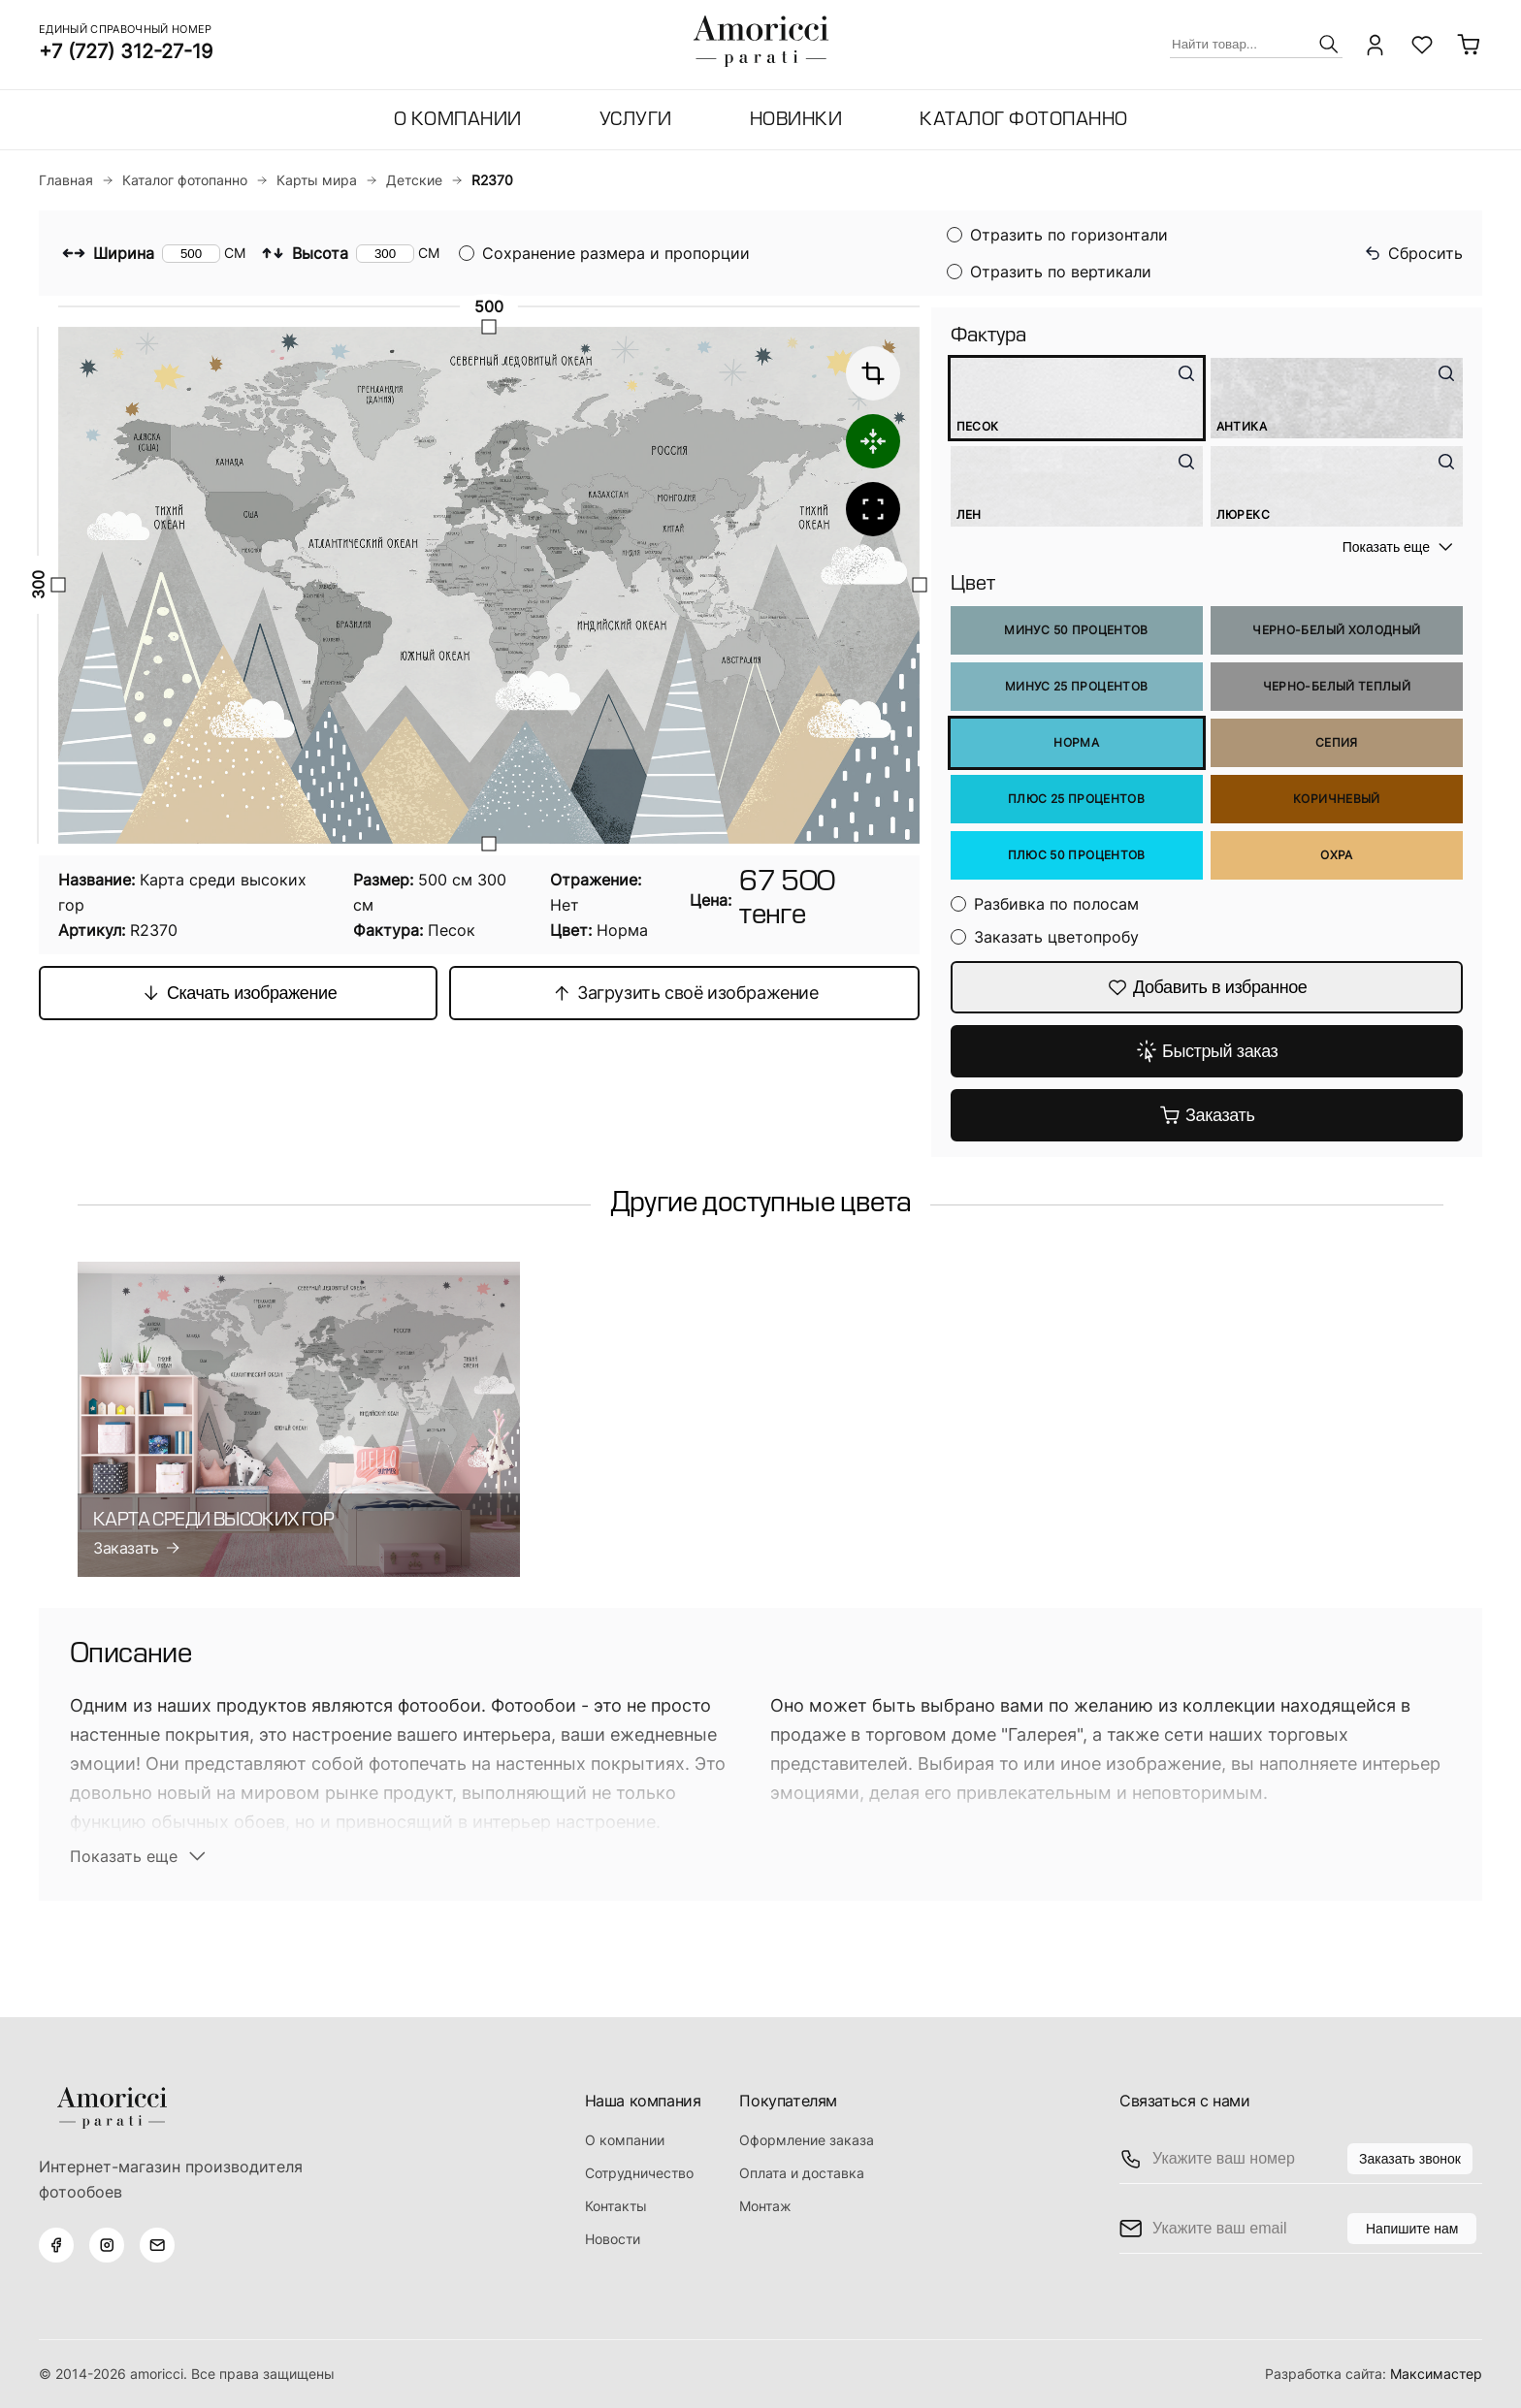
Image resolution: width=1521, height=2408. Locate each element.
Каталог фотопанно (1024, 120)
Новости (612, 2239)
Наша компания (643, 2100)
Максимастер (1436, 2373)
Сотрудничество (639, 2173)
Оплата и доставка (801, 2173)
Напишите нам (1412, 2228)
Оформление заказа (806, 2140)
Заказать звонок (1410, 2159)
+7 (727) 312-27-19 (125, 51)
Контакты (616, 2206)
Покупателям (788, 2100)
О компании (458, 120)
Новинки (796, 120)
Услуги (635, 120)
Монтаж (765, 2206)
